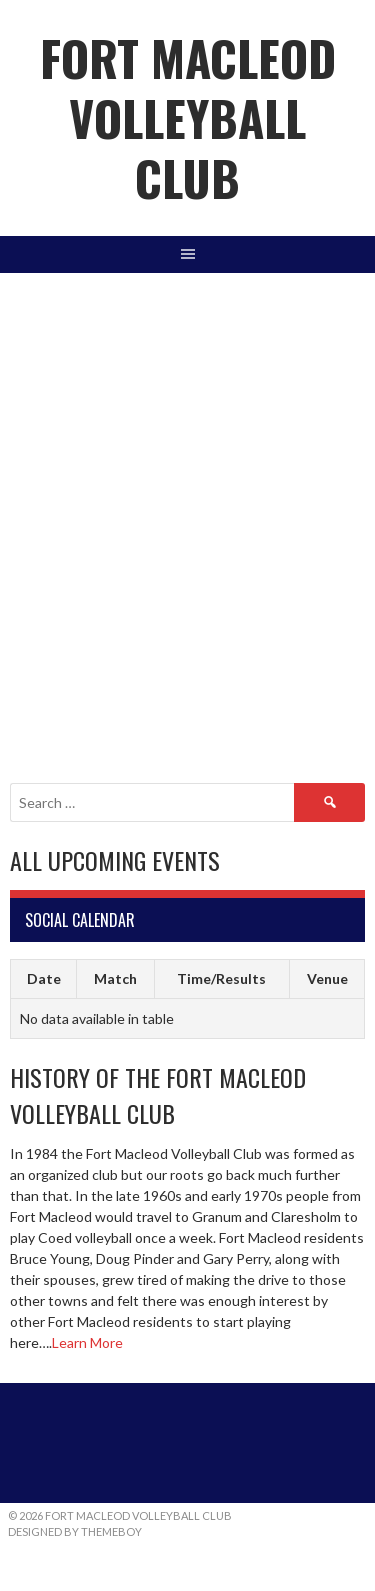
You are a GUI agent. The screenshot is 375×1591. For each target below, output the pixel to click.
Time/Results (221, 978)
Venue (327, 978)
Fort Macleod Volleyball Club (188, 117)
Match (115, 978)
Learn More (87, 1342)
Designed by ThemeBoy (75, 1531)
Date (44, 978)
